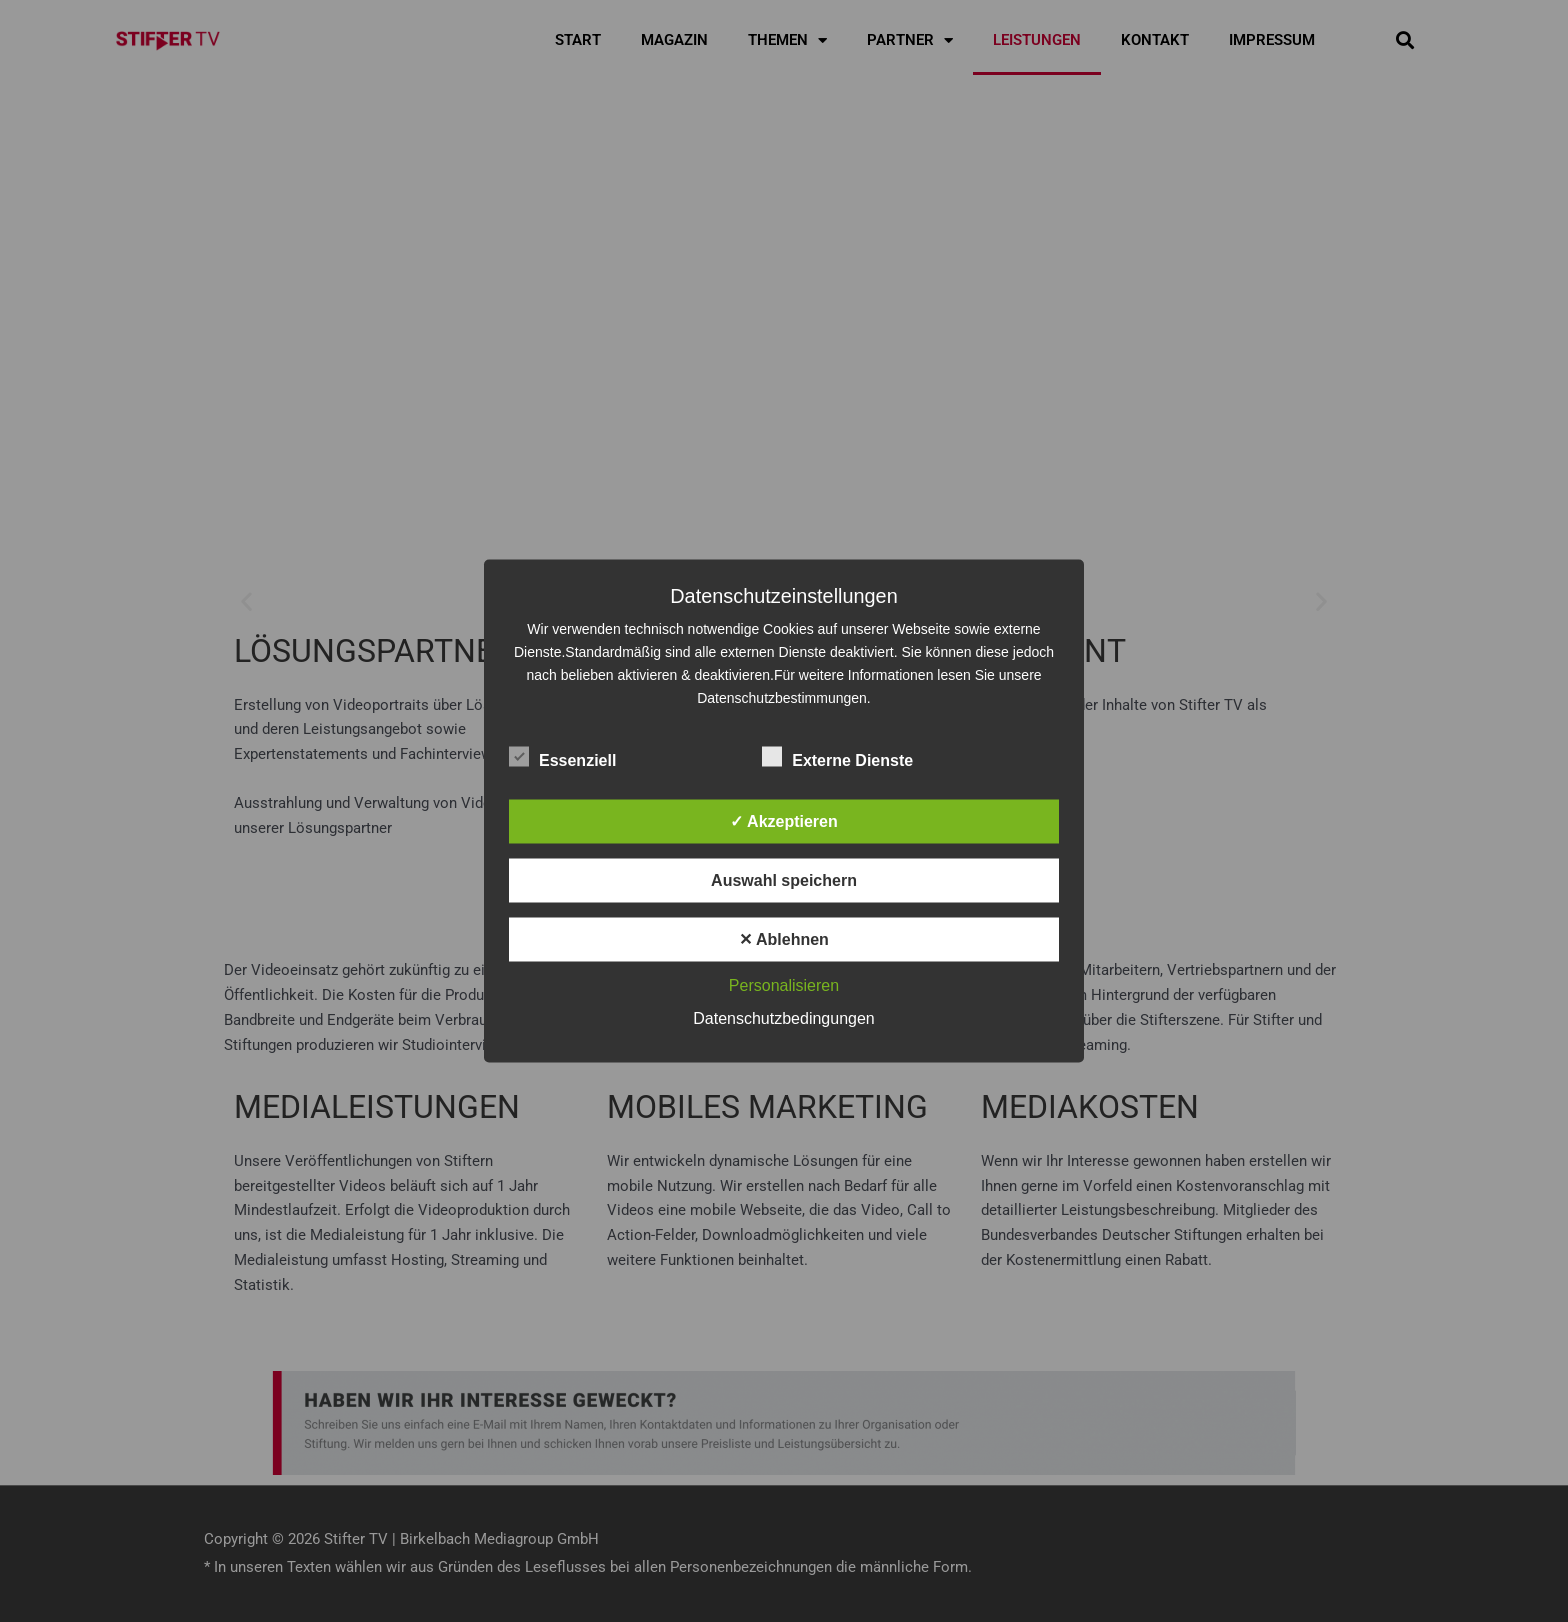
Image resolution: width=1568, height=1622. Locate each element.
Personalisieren (784, 985)
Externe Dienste (837, 757)
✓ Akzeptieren (784, 821)
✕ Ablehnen (784, 939)
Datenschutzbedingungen (783, 1018)
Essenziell (562, 757)
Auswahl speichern (784, 880)
